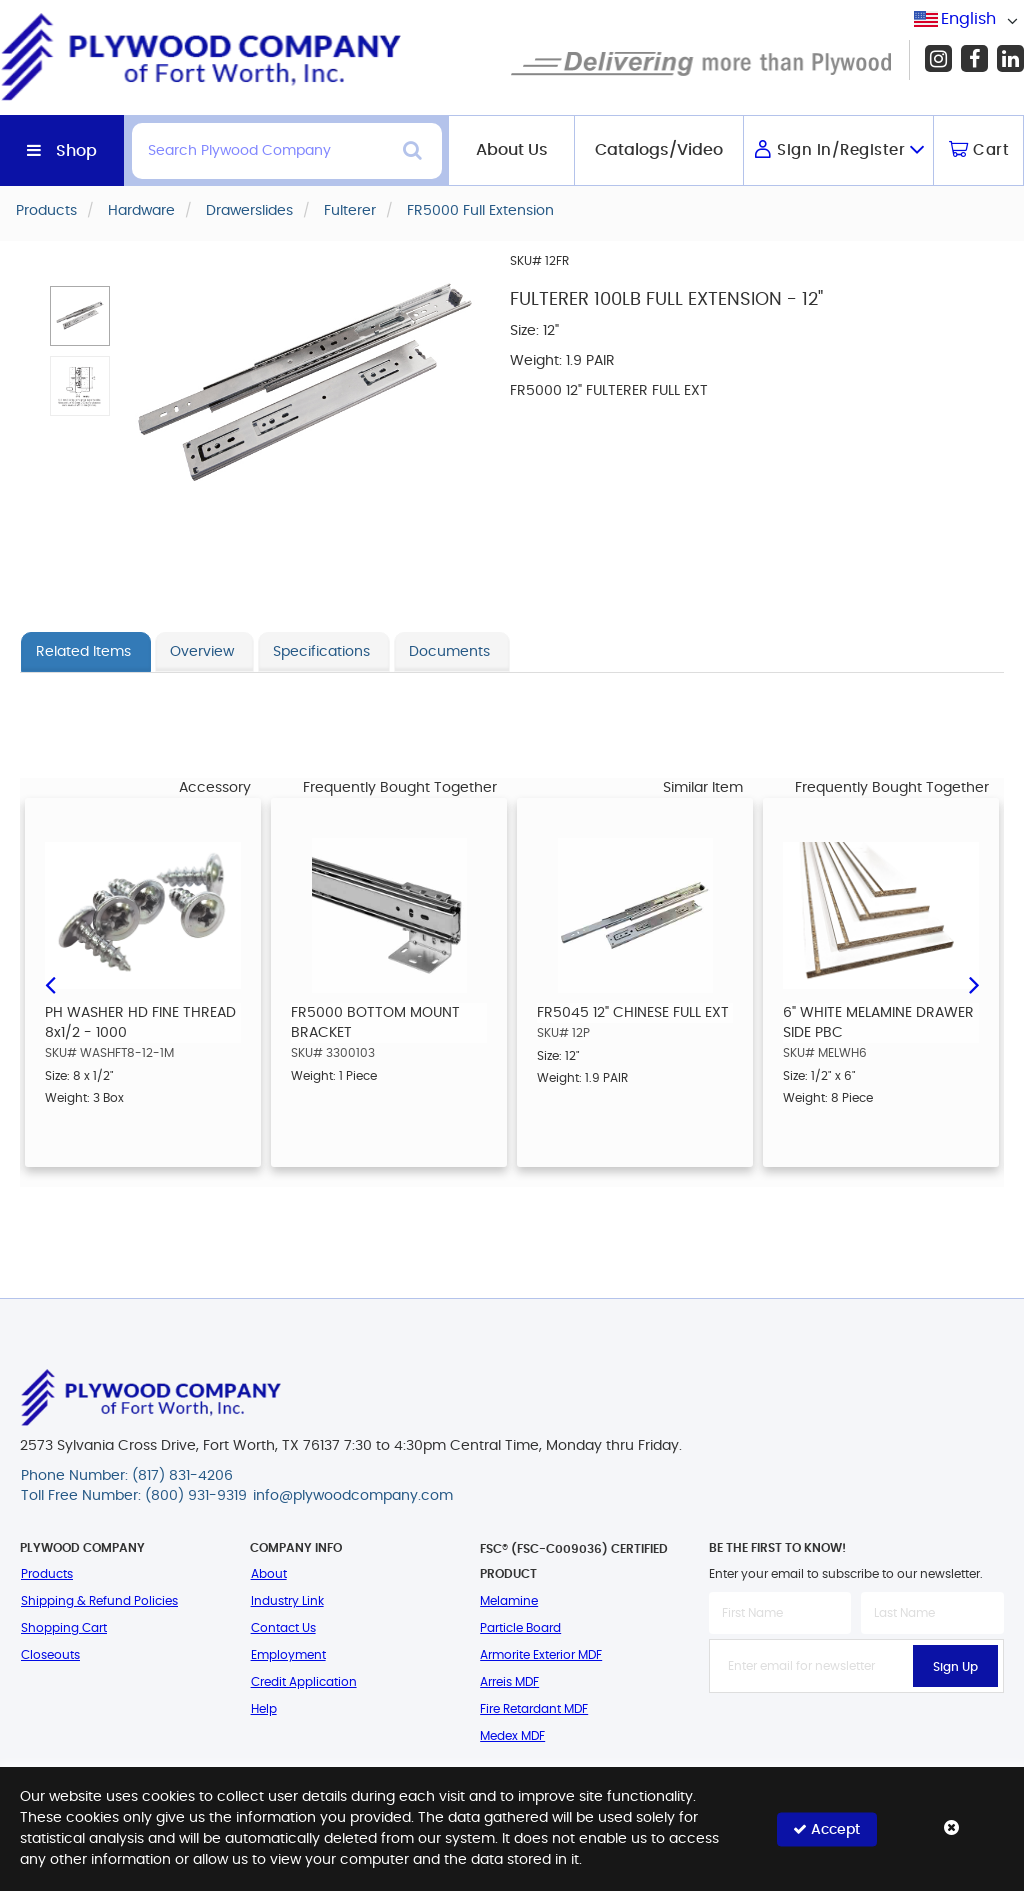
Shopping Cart (64, 1628)
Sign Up (955, 1667)
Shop (76, 151)
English (968, 19)
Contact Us (283, 1628)
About (269, 1574)
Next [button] (974, 983)
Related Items (83, 652)
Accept (826, 1828)
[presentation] (861, 1737)
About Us (512, 150)
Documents (449, 652)
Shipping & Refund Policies (99, 1601)
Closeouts (50, 1655)
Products (47, 1574)
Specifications (321, 652)
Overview (202, 652)
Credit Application (304, 1682)
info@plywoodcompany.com (353, 1496)
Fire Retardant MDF (534, 1709)
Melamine (509, 1601)
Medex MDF (512, 1736)
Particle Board (520, 1628)
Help (264, 1709)
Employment (288, 1655)
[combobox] (969, 19)
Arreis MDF (509, 1682)
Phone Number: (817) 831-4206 (127, 1476)
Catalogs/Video (659, 150)
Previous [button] (50, 983)
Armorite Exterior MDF (541, 1655)
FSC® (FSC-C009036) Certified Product (574, 1561)
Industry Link (287, 1601)
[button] (80, 316)
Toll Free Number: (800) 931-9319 (134, 1496)
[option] (143, 982)
